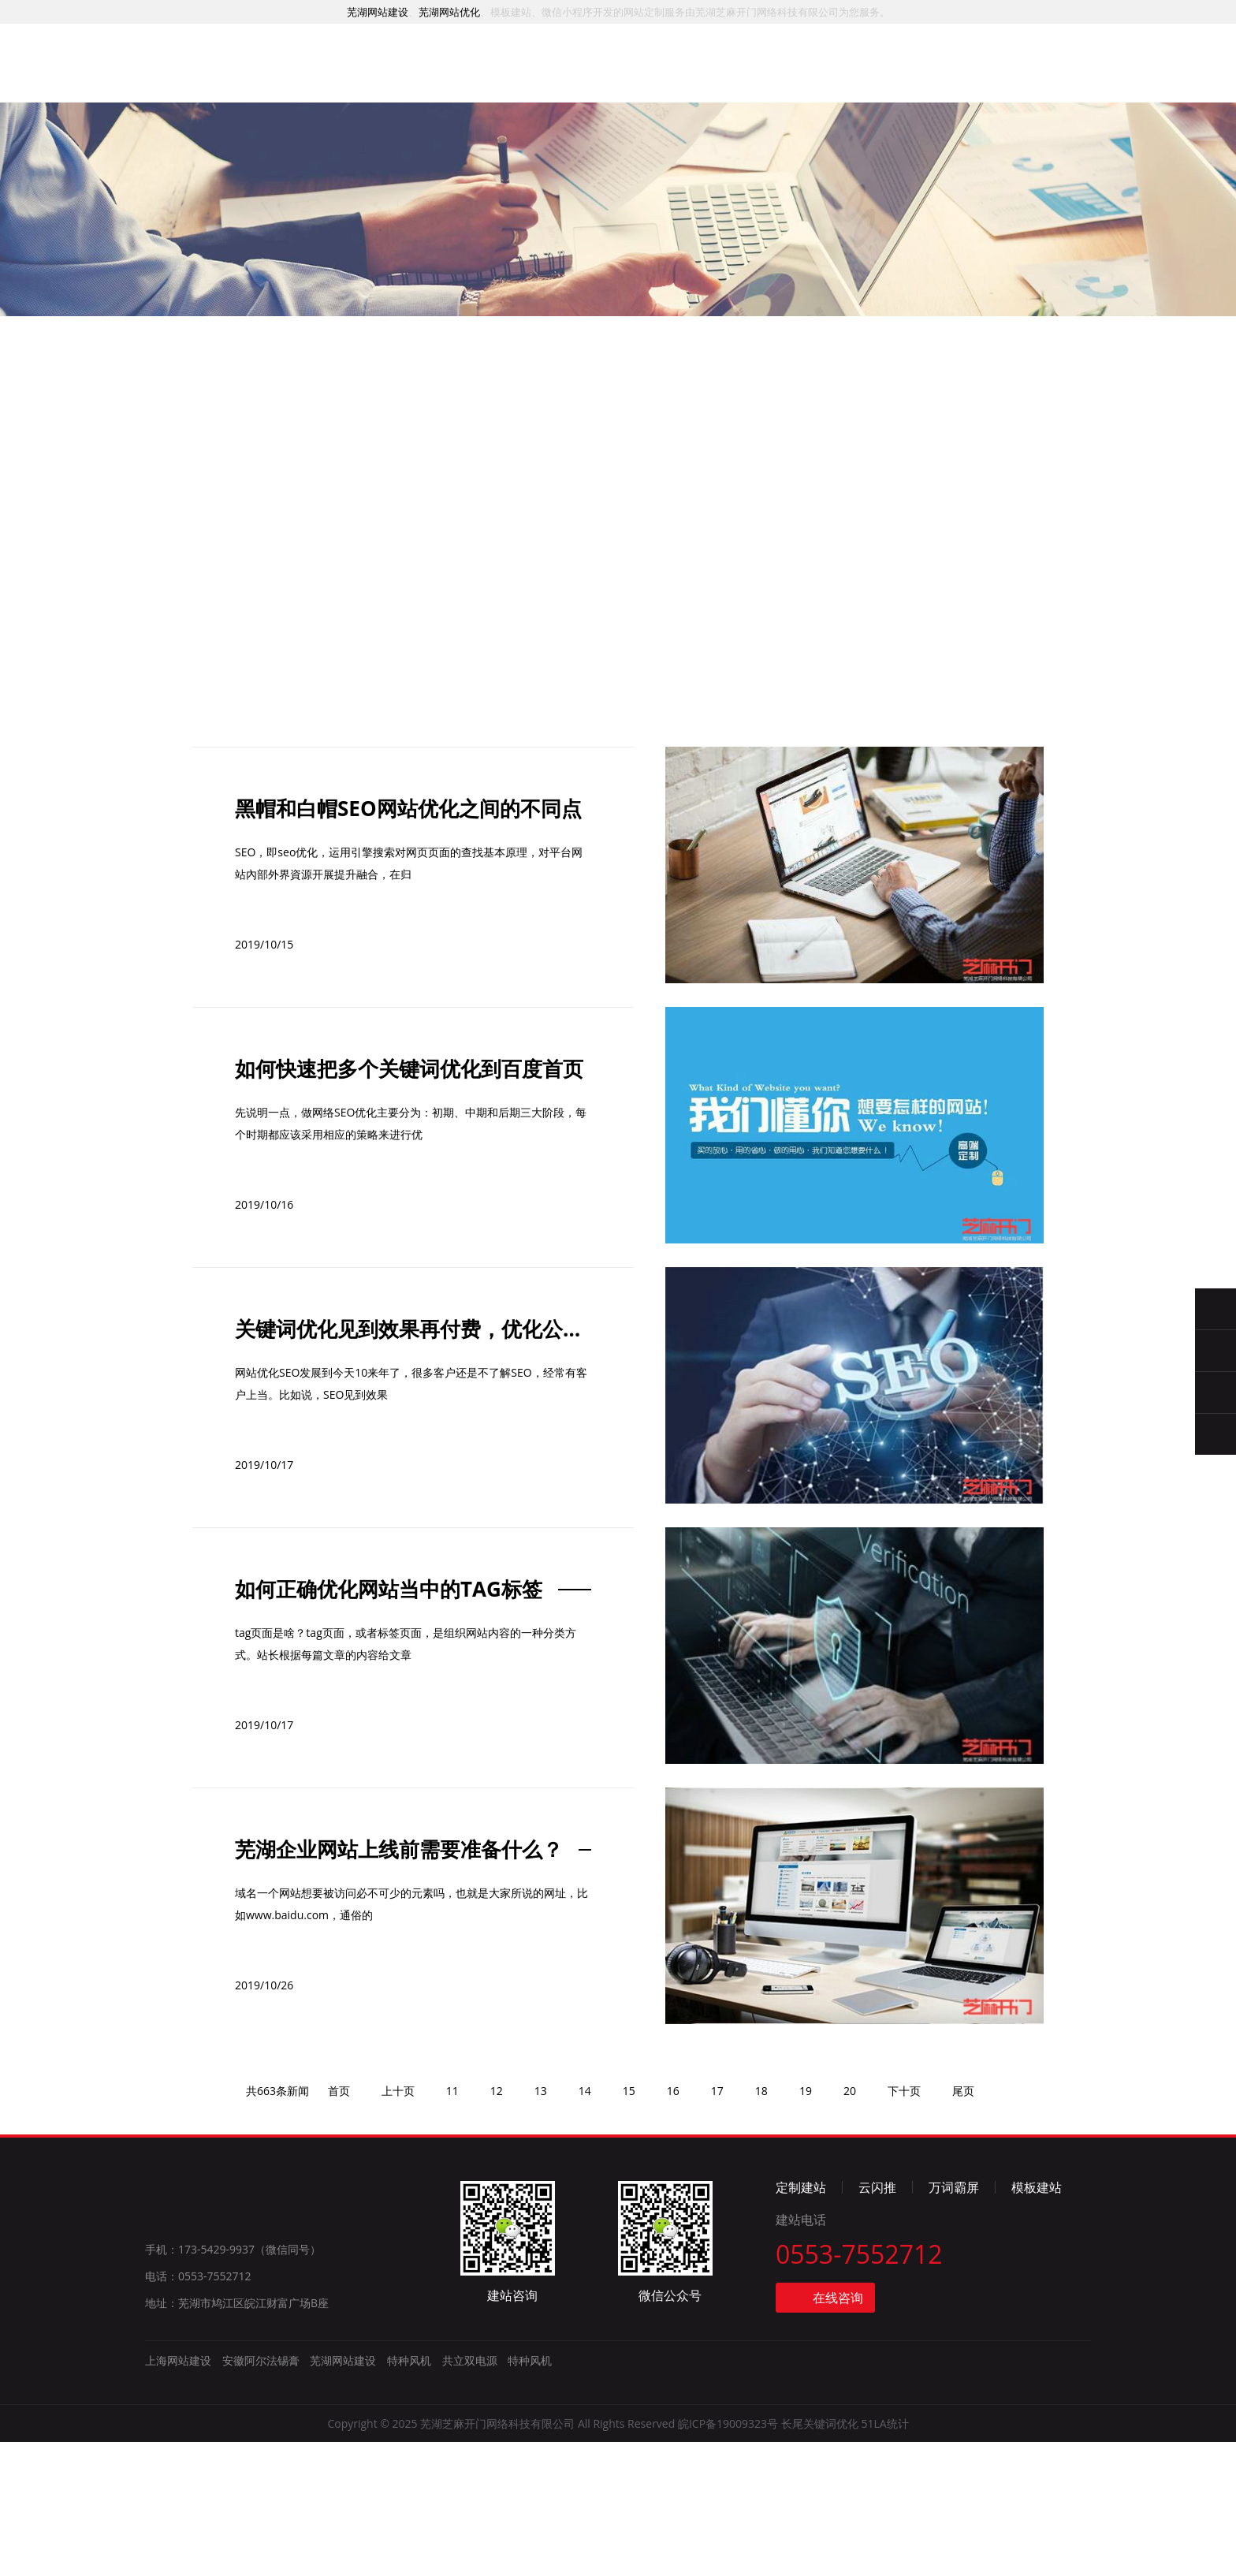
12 (496, 2224)
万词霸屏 (954, 2321)
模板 (673, 80)
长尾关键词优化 (819, 2557)
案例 (517, 75)
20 (849, 2224)
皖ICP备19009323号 (728, 2557)
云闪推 (877, 2321)
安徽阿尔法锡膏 (261, 2494)
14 (585, 2224)
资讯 (750, 83)
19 (805, 2224)
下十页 (904, 2224)
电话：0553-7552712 (198, 2410)
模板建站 (1036, 2321)
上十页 (398, 2224)
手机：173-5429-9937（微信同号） (233, 2383)
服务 (440, 73)
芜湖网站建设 (377, 12)
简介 (828, 84)
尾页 (963, 2224)
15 (629, 2224)
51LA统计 (884, 2557)
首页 (362, 72)
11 (452, 2224)
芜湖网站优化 (449, 12)
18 (761, 2224)
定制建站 (801, 2321)
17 (717, 2224)
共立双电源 (469, 2494)
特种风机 (409, 2494)
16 (673, 2224)
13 (540, 2224)
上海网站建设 (178, 2494)
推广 (595, 77)
